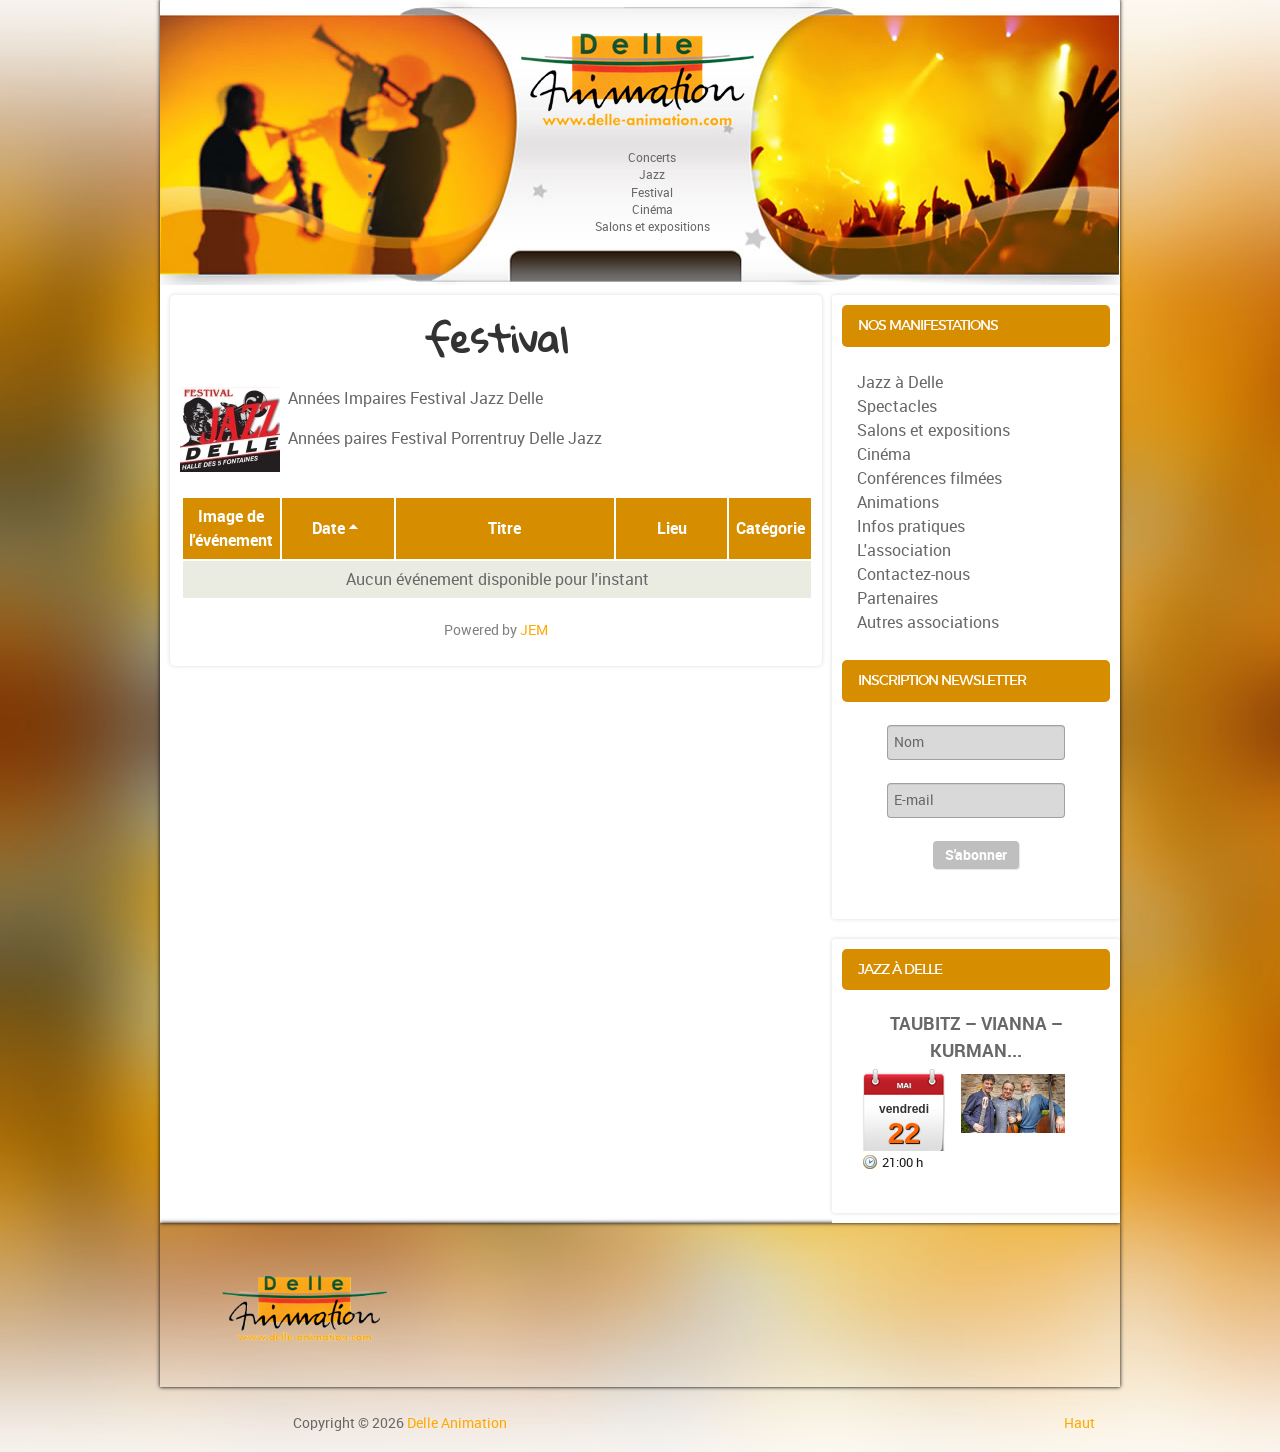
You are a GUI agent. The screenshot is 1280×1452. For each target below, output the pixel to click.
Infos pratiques (911, 526)
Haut (1079, 1423)
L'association (904, 550)
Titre (504, 528)
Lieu (672, 528)
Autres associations (928, 622)
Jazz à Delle (900, 382)
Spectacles (897, 406)
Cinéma (884, 454)
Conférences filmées (929, 478)
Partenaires (897, 598)
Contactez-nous (913, 574)
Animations (898, 502)
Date (335, 528)
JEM (534, 630)
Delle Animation (457, 1423)
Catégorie (770, 528)
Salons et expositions (933, 430)
